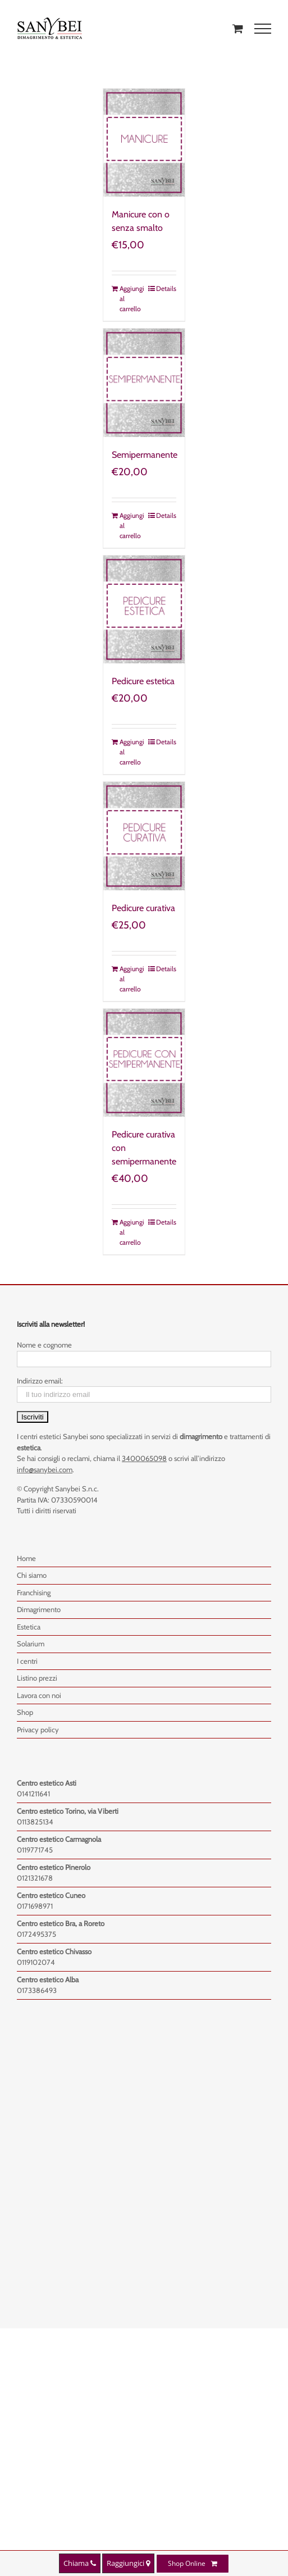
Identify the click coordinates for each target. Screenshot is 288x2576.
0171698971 (35, 1905)
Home (26, 1558)
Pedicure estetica (143, 681)
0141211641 (33, 1793)
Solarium (30, 1643)
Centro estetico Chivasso (54, 1951)
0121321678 (35, 1877)
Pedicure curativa (143, 908)
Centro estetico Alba (48, 1979)
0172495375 (36, 1933)
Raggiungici (128, 2563)
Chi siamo (32, 1575)
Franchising (34, 1592)
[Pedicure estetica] (143, 609)
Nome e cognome (44, 1344)
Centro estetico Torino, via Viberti (67, 1810)
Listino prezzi (37, 1677)
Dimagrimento (39, 1609)
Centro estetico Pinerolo (53, 1867)
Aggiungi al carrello (131, 298)
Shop (25, 1712)
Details (166, 288)
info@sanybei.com (44, 1469)
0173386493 (37, 1990)
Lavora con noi (39, 1695)
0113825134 (35, 1821)
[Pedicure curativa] (143, 836)
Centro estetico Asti (46, 1782)
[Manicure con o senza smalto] (143, 143)
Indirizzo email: (40, 1380)
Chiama (79, 2563)
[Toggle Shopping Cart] (237, 28)
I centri (27, 1660)
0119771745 (35, 1849)
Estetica (28, 1626)
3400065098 (144, 1458)
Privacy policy (38, 1729)
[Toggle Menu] (263, 29)
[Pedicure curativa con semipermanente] (143, 1063)
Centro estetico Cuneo (51, 1895)
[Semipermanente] (143, 382)
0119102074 (36, 1962)
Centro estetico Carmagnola (59, 1839)
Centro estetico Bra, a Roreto (60, 1923)
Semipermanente (144, 454)
